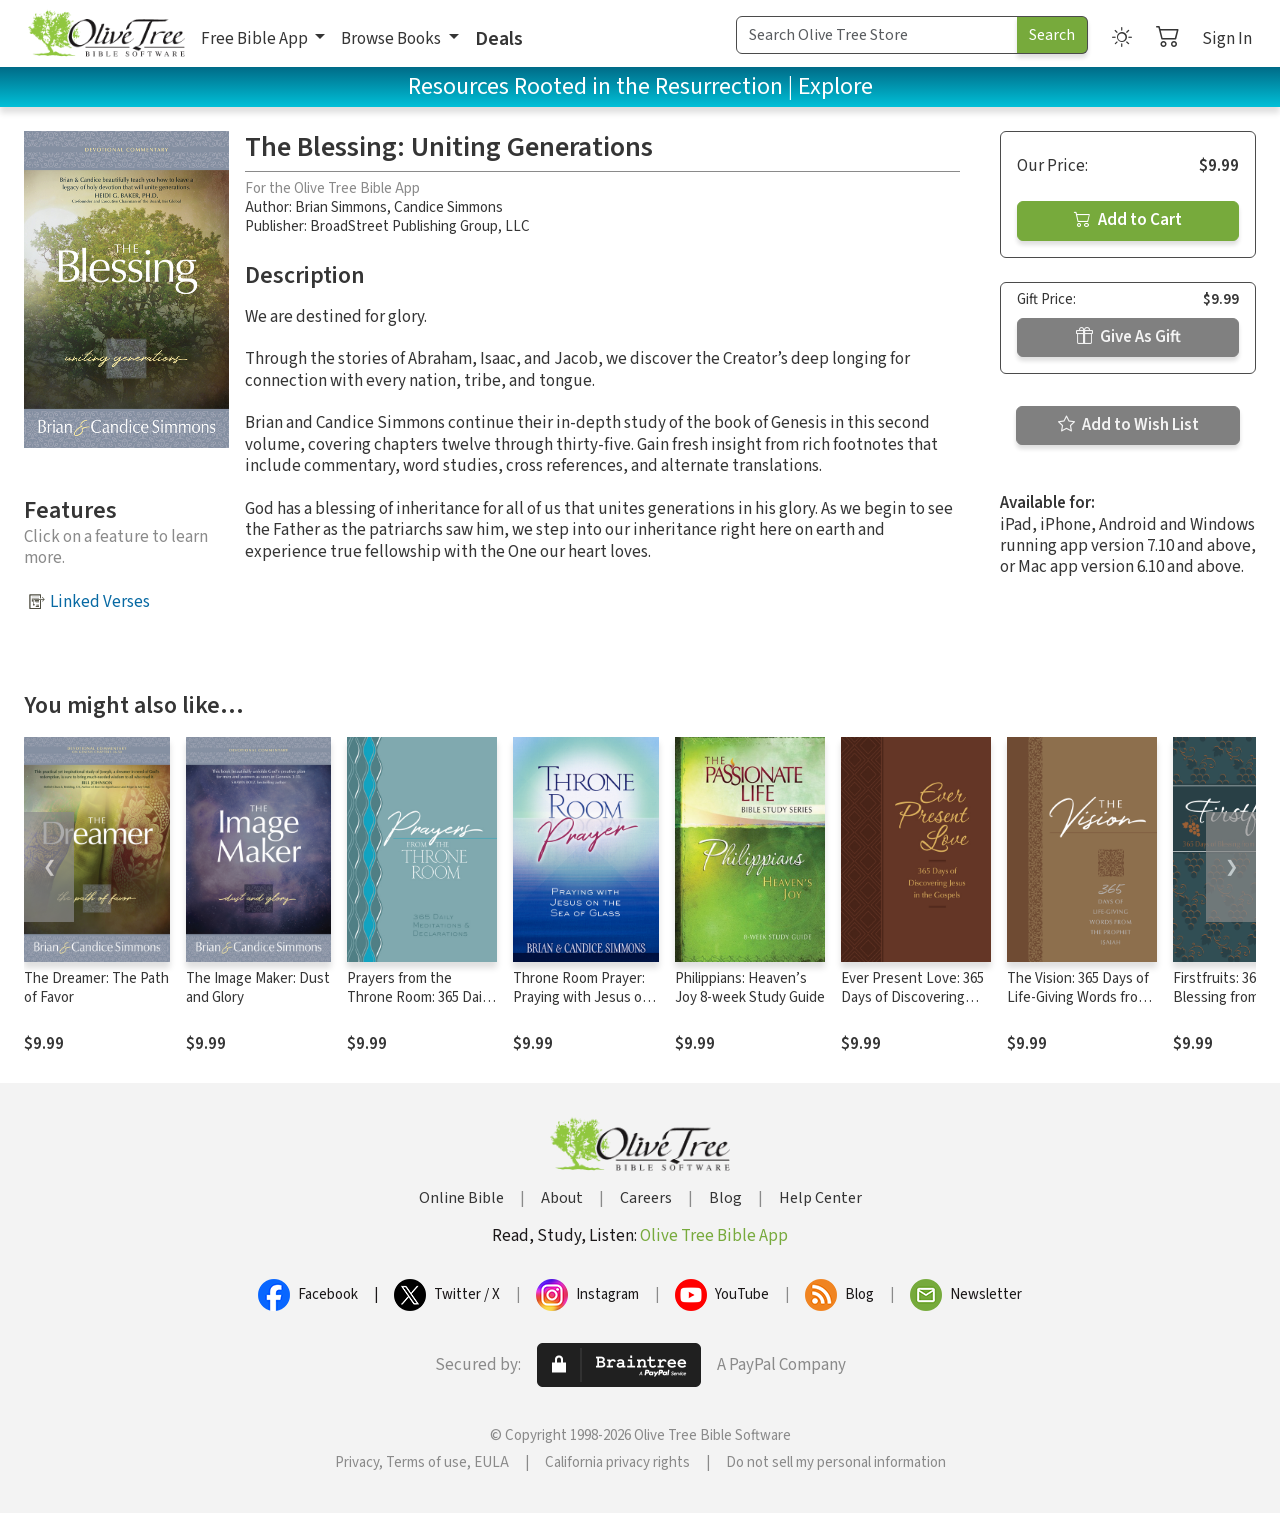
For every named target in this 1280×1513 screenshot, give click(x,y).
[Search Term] (877, 35)
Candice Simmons (448, 207)
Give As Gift (1128, 337)
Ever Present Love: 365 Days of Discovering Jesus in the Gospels (912, 997)
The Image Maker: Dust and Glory (258, 988)
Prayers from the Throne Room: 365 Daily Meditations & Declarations (419, 1007)
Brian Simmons (341, 207)
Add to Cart (1128, 220)
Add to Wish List (1128, 425)
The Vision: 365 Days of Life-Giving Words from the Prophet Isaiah (1078, 997)
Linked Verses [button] (100, 602)
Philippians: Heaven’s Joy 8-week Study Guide (750, 988)
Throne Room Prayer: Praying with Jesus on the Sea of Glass (581, 997)
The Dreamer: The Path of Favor (96, 988)
